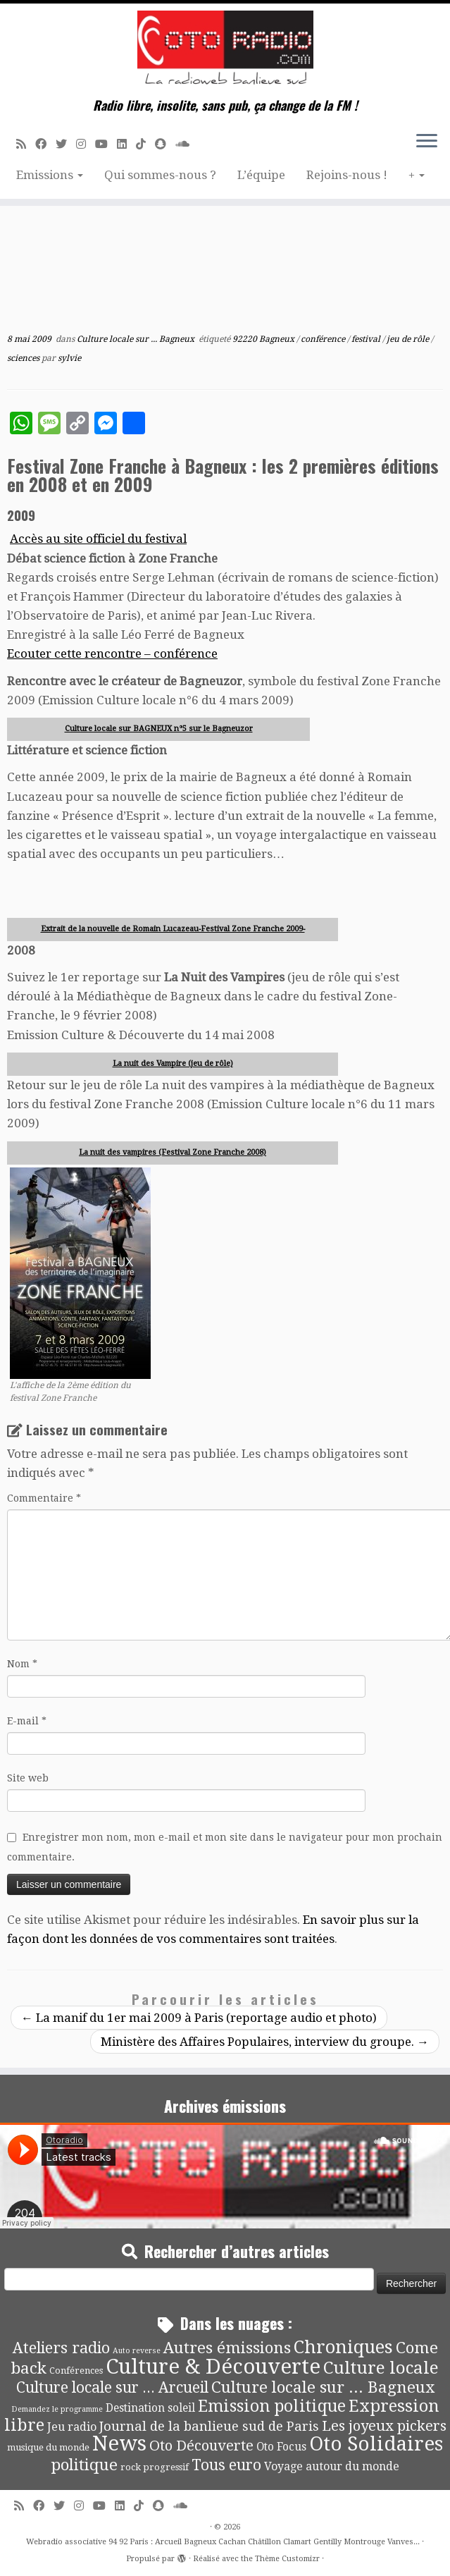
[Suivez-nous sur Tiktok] (145, 144)
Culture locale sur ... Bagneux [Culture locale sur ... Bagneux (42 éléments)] (323, 2387)
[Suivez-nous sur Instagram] (85, 144)
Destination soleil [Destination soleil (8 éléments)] (150, 2408)
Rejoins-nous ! (346, 175)
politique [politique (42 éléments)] (84, 2464)
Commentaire (44, 1498)
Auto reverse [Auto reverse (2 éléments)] (137, 2350)
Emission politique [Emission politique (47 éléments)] (272, 2406)
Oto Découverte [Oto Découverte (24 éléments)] (201, 2445)
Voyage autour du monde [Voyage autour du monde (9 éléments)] (331, 2466)
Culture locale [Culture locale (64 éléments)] (381, 2367)
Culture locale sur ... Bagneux (136, 339)
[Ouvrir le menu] (426, 141)
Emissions (49, 175)
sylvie (69, 358)
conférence (324, 339)
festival (366, 339)
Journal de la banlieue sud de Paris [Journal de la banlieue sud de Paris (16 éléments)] (209, 2426)
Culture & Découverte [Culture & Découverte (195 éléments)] (213, 2367)
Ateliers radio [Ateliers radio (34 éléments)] (61, 2348)
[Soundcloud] (187, 144)
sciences (24, 358)
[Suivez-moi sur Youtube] (106, 144)
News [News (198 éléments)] (119, 2443)
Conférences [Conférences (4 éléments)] (76, 2370)
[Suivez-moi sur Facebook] (45, 144)
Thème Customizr (287, 2558)
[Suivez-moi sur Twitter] (66, 144)
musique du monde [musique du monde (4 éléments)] (48, 2447)
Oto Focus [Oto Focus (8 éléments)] (281, 2447)
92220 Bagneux (264, 339)
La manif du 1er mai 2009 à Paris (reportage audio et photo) (199, 2018)
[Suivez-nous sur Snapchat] (165, 144)
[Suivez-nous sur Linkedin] (126, 144)
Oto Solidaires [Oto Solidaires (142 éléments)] (376, 2443)
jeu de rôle (409, 339)
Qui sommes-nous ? (160, 175)
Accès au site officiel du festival (98, 539)
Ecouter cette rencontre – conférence (112, 653)
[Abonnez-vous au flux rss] (25, 144)
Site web (28, 1778)
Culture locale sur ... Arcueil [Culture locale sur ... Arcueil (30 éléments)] (112, 2387)
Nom (22, 1663)
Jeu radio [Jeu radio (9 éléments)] (71, 2427)
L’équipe (261, 175)
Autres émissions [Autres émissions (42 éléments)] (227, 2347)
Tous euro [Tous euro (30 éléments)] (226, 2465)
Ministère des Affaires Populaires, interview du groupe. (265, 2042)
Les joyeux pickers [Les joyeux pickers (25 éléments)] (384, 2425)
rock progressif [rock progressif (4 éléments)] (154, 2467)
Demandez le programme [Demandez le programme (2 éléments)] (57, 2409)
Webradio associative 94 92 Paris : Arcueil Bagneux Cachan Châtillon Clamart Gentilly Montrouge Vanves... (223, 2541)
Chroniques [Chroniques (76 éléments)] (343, 2347)
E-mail (26, 1720)
